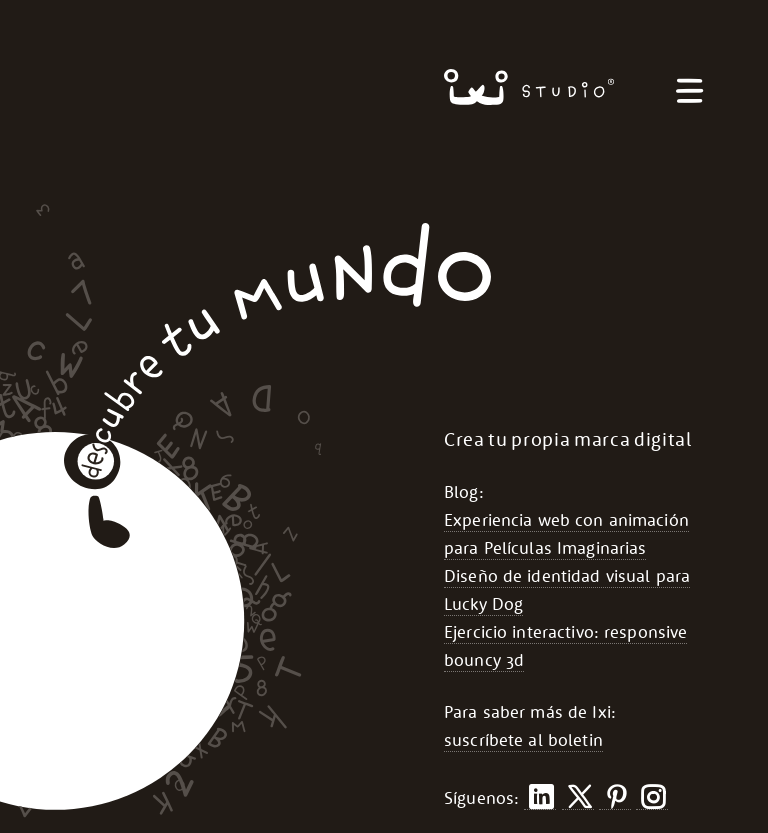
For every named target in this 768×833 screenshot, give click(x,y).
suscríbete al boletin (523, 740)
